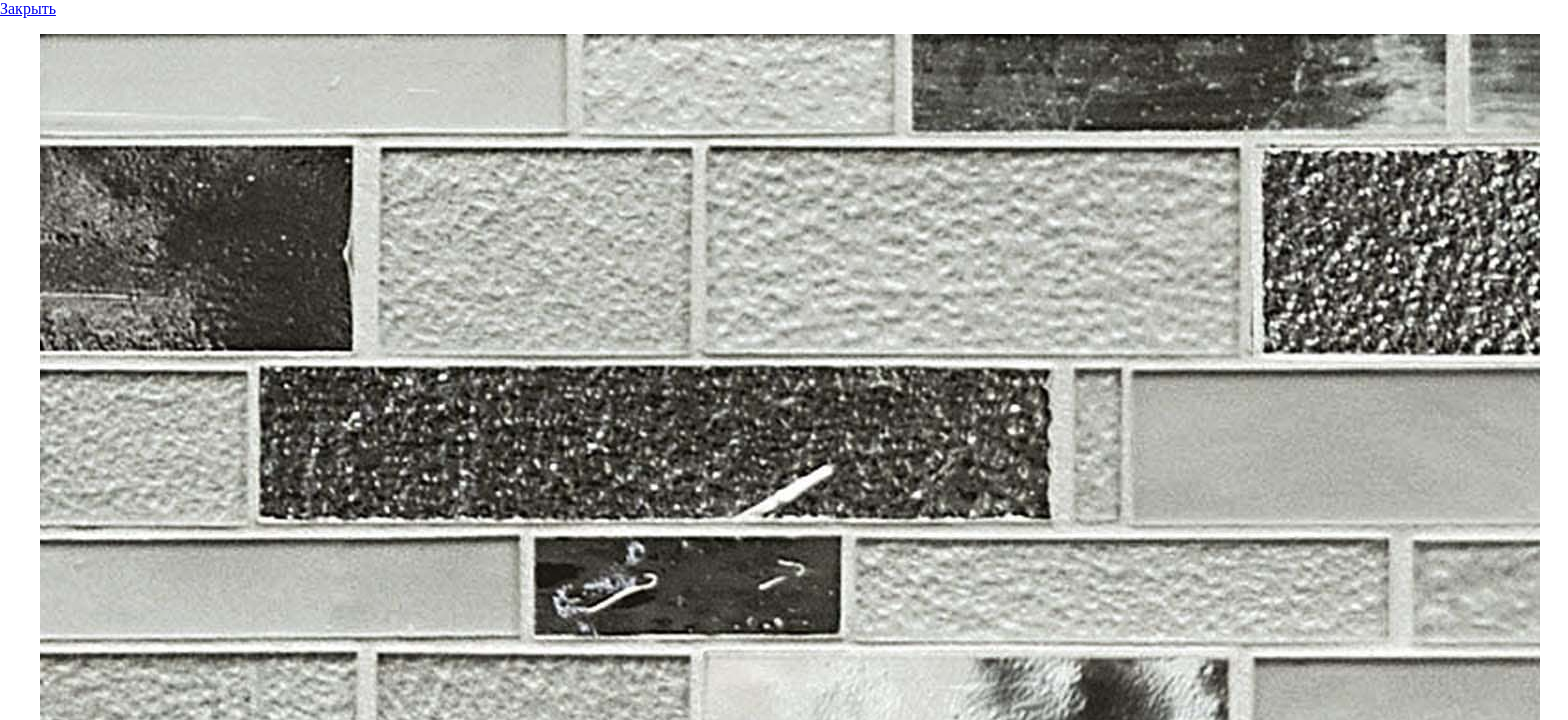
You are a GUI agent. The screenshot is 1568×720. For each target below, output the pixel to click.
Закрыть (28, 8)
